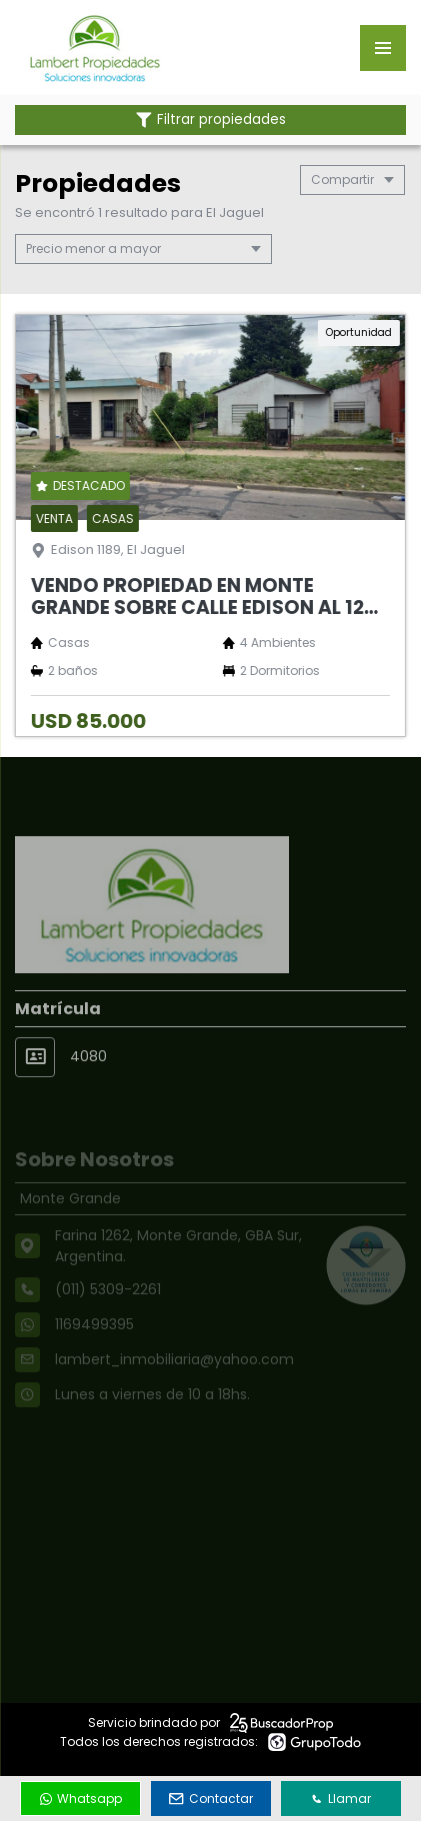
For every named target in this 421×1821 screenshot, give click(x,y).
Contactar (211, 1798)
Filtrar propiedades (211, 119)
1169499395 (94, 1345)
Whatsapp (81, 1798)
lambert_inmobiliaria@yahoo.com (174, 1380)
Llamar (341, 1798)
